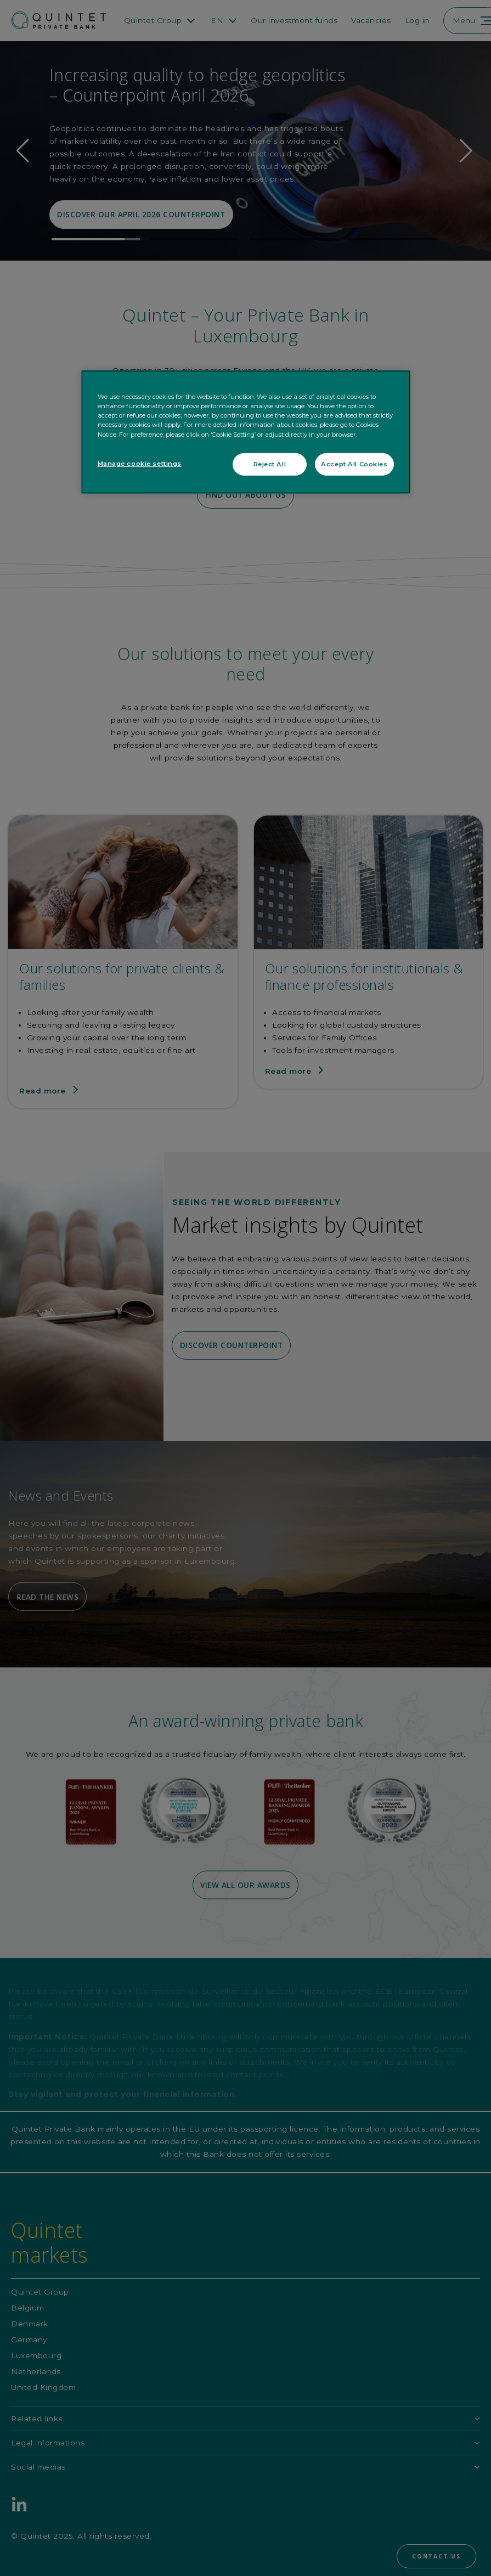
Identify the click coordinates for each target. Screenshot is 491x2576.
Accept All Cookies (354, 463)
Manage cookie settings (140, 463)
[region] (245, 432)
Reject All (269, 463)
